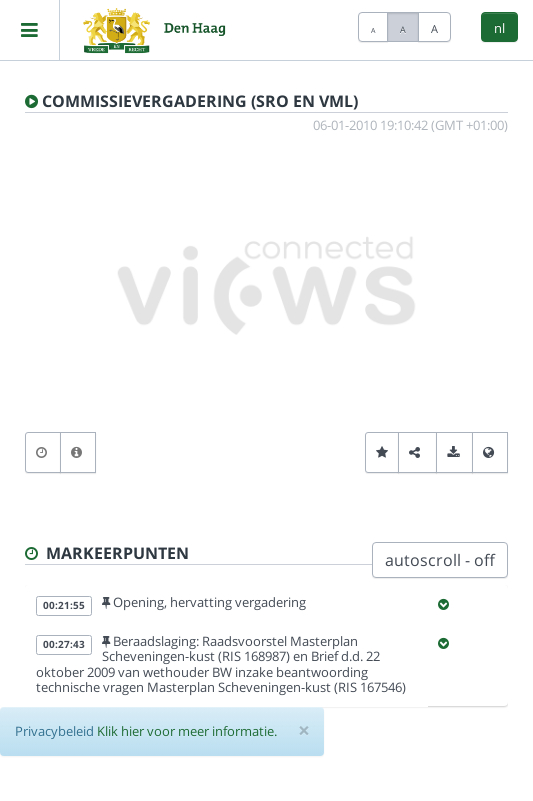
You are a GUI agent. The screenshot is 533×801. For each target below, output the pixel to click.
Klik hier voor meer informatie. (187, 731)
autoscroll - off (440, 560)
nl (499, 28)
